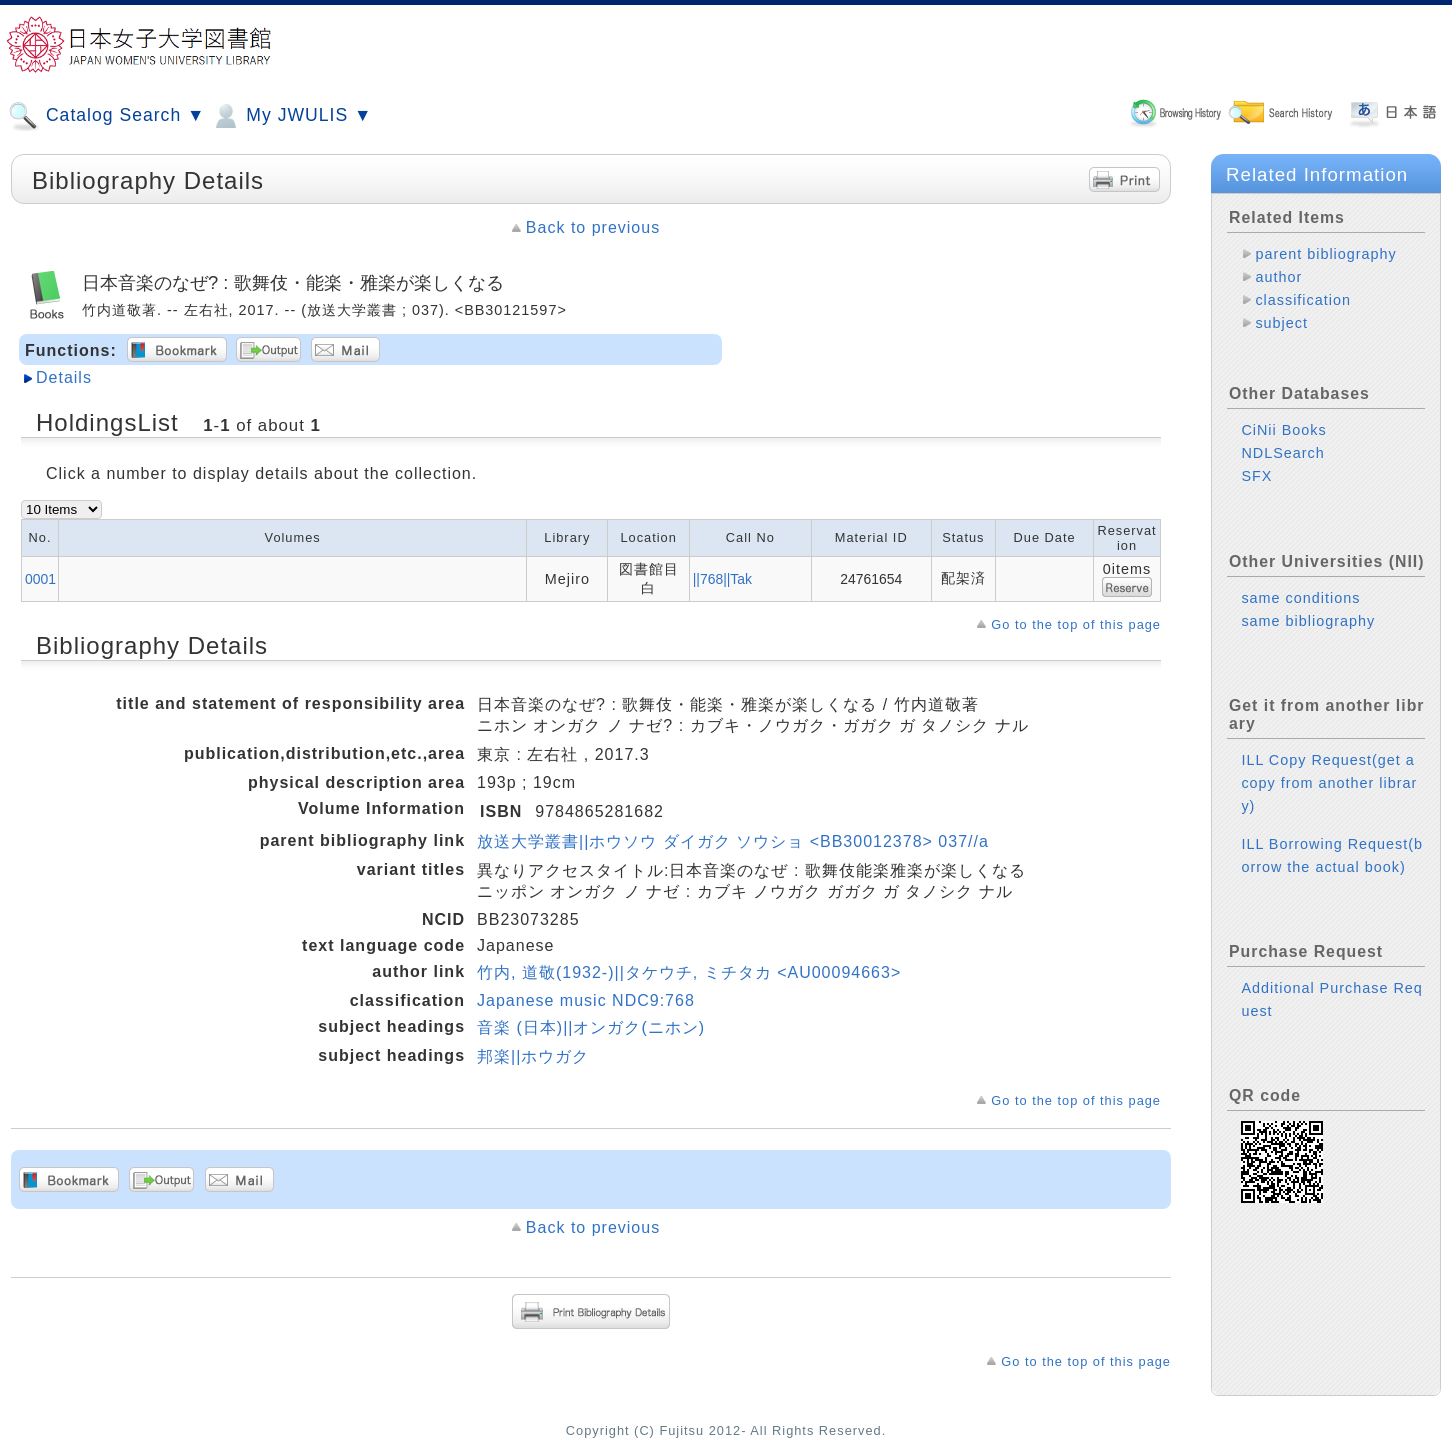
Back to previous (593, 227)
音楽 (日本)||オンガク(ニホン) (591, 1027)
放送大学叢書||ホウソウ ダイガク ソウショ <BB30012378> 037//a (733, 841)
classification (1303, 300)
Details (64, 377)
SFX (1256, 476)
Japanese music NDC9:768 (586, 1000)
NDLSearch (1282, 453)
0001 (40, 579)
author (1278, 277)
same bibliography (1308, 621)
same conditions (1300, 598)
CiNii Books (1283, 430)
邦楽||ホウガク (533, 1056)
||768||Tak (722, 579)
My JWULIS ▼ (291, 116)
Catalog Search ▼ (106, 116)
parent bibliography (1325, 254)
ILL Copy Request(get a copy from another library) (1329, 783)
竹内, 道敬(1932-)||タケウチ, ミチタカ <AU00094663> (689, 972)
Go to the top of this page (1076, 624)
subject (1281, 323)
